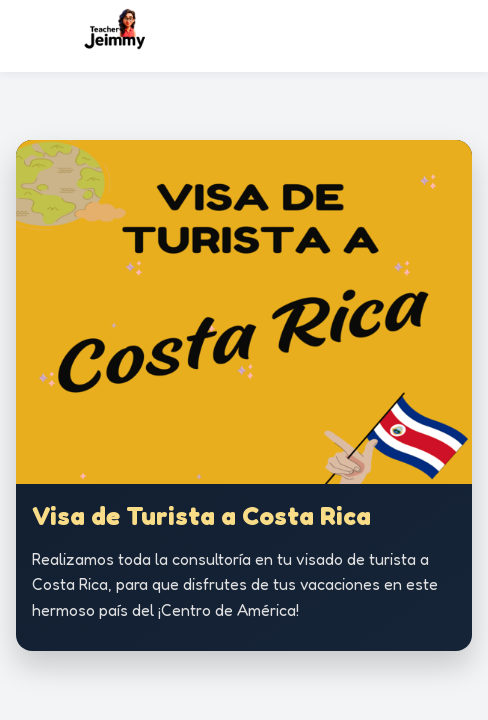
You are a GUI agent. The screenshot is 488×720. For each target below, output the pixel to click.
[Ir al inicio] (128, 36)
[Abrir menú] (463, 36)
